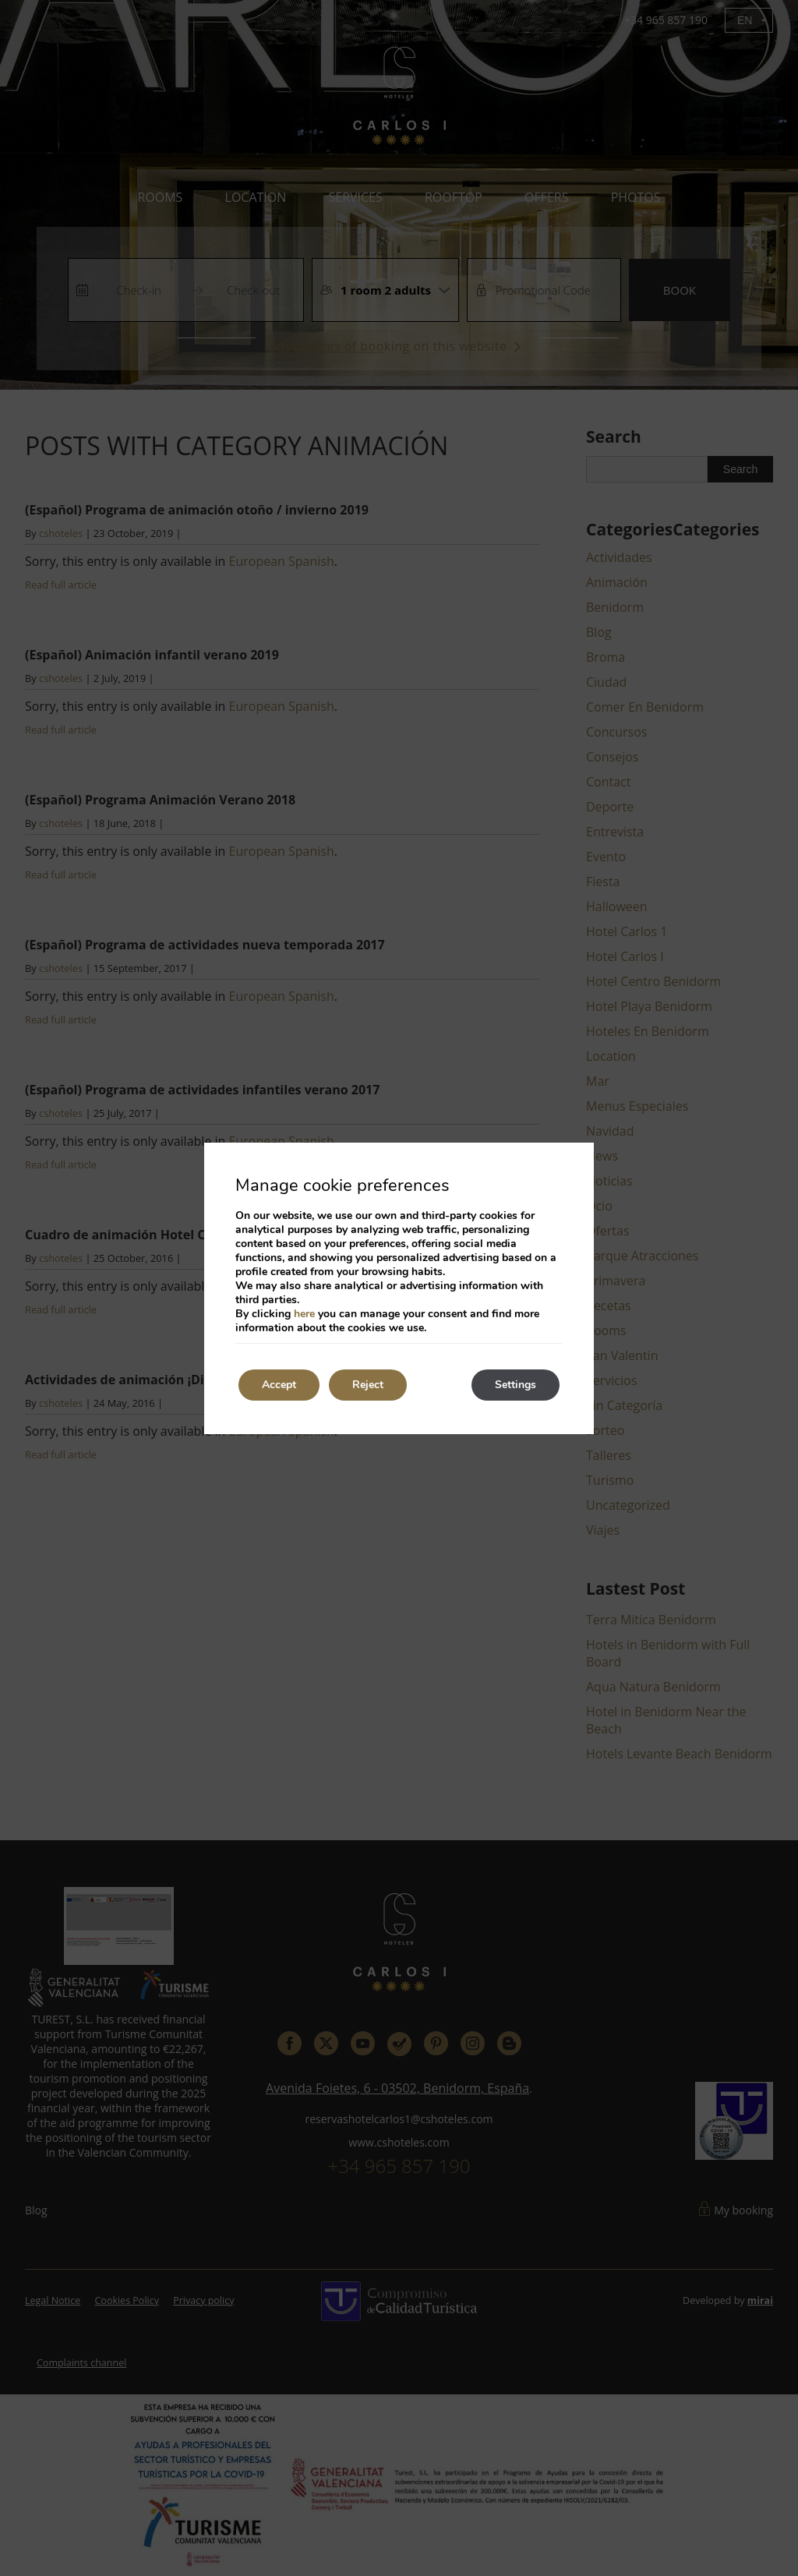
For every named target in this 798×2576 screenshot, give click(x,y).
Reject (367, 1384)
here (304, 1313)
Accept (279, 1384)
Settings (515, 1384)
